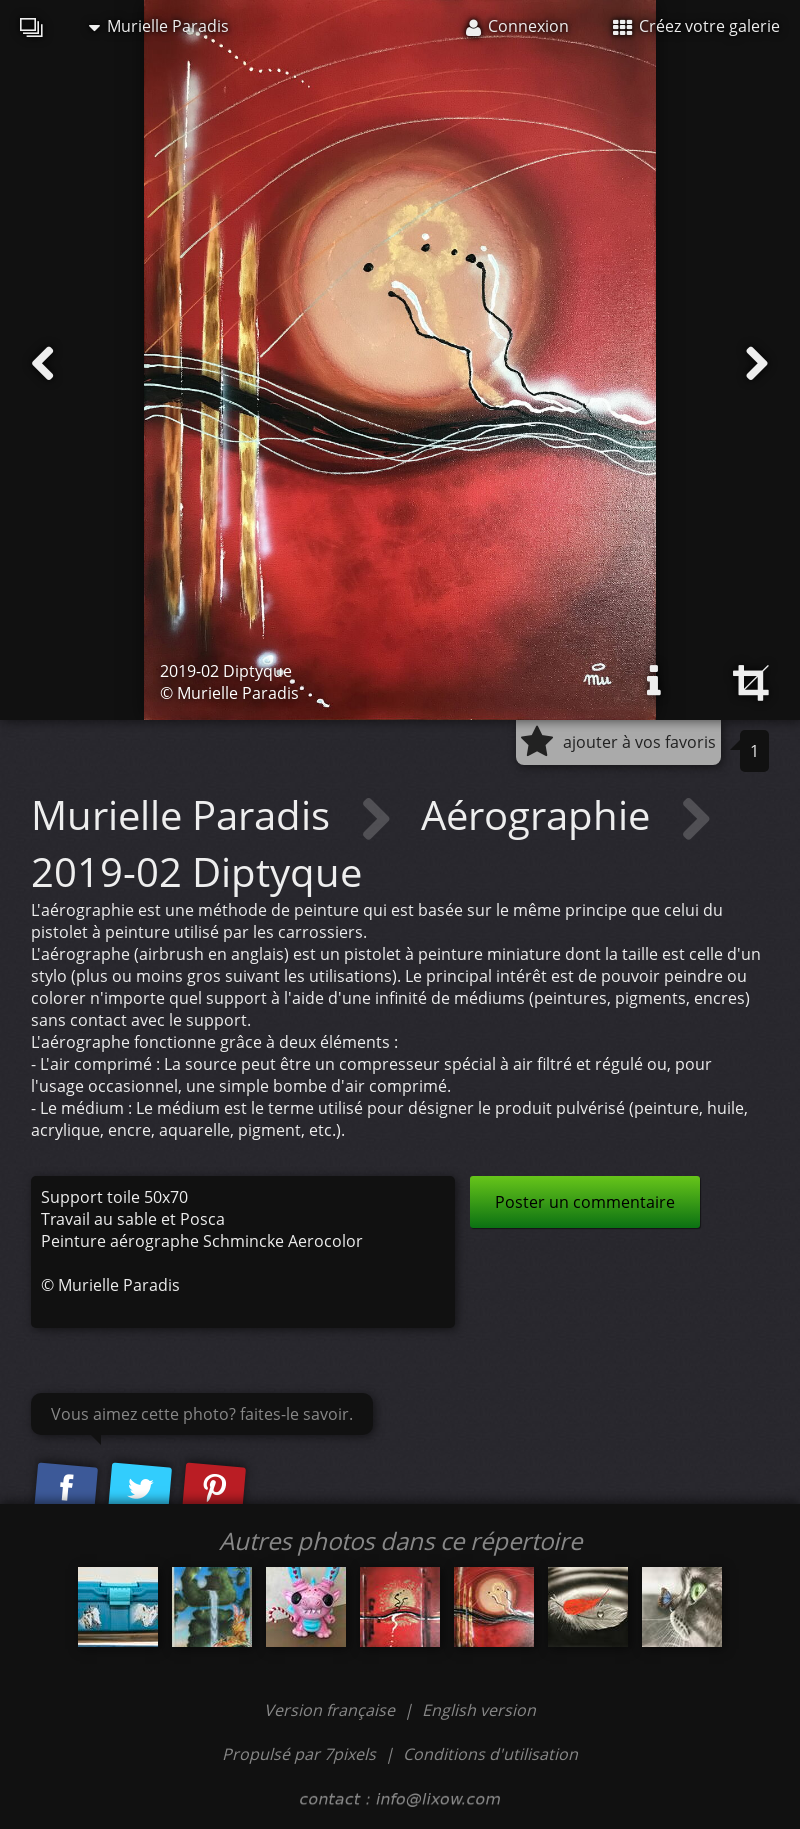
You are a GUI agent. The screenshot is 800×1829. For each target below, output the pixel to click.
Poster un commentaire (585, 1202)
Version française (331, 1710)
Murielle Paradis (159, 26)
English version (479, 1710)
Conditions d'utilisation (490, 1754)
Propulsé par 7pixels (299, 1754)
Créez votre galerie (696, 26)
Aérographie (540, 814)
